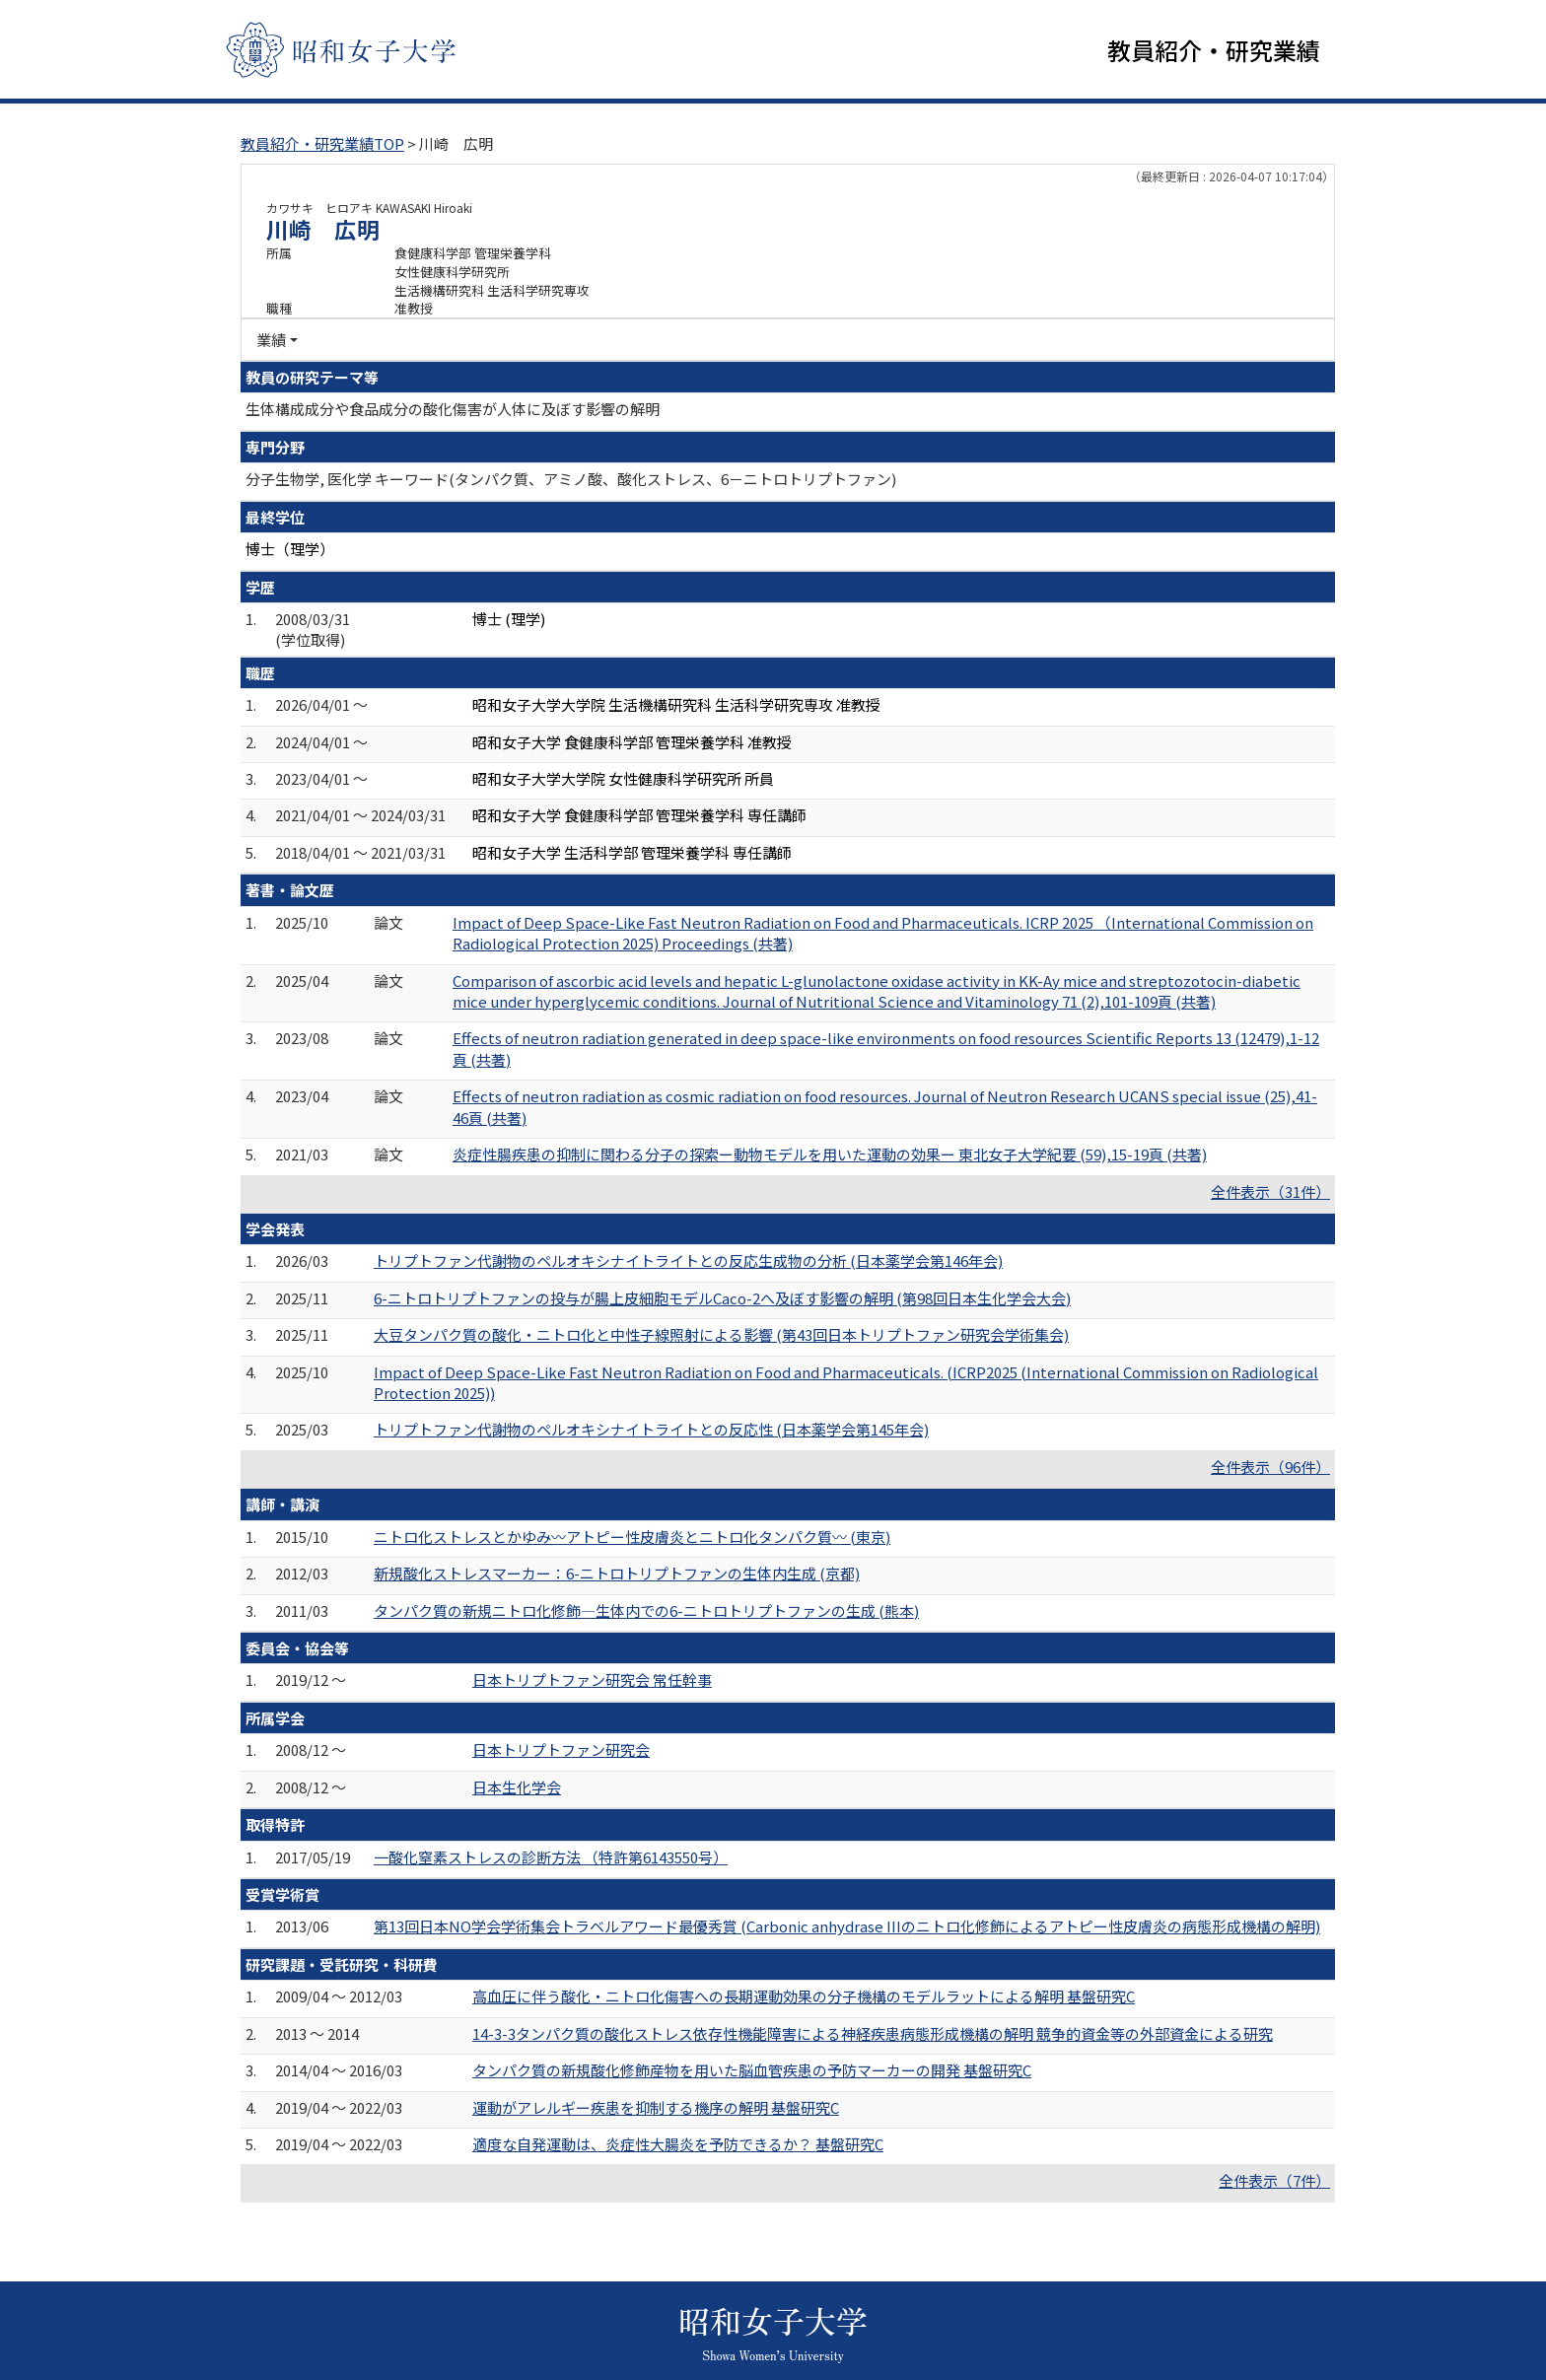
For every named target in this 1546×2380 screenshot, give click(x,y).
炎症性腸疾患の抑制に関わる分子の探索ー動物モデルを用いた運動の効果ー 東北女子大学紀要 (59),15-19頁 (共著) (830, 1154)
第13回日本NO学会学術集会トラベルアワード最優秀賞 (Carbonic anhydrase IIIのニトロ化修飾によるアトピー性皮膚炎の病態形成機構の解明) (847, 1926)
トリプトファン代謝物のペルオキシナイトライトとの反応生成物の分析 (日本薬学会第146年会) (688, 1260)
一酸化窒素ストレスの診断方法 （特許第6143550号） (551, 1857)
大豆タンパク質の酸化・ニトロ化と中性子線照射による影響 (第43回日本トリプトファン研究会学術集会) (721, 1334)
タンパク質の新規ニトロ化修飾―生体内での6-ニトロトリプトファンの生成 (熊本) (646, 1610)
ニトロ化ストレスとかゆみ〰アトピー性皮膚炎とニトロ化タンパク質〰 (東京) (632, 1536)
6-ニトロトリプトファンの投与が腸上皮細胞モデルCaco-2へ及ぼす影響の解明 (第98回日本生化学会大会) (722, 1298)
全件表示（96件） (1270, 1466)
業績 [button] (271, 339)
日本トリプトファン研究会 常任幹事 (592, 1679)
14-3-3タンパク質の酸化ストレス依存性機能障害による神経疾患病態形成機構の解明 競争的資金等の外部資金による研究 (872, 2033)
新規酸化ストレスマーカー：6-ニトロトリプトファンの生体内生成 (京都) (617, 1573)
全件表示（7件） (1274, 2180)
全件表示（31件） (1270, 1191)
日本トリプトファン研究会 (561, 1749)
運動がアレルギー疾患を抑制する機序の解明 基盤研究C (655, 2107)
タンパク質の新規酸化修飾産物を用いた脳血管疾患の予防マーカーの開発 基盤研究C (751, 2070)
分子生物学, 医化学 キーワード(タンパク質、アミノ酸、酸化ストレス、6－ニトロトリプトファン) (571, 478)
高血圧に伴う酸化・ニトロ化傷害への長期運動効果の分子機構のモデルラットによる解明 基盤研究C (803, 1996)
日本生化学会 (516, 1787)
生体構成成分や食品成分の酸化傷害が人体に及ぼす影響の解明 (453, 408)
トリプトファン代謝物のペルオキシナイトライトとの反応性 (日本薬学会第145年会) (651, 1429)
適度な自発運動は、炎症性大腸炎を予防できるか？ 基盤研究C (677, 2144)
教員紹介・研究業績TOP (322, 143)
